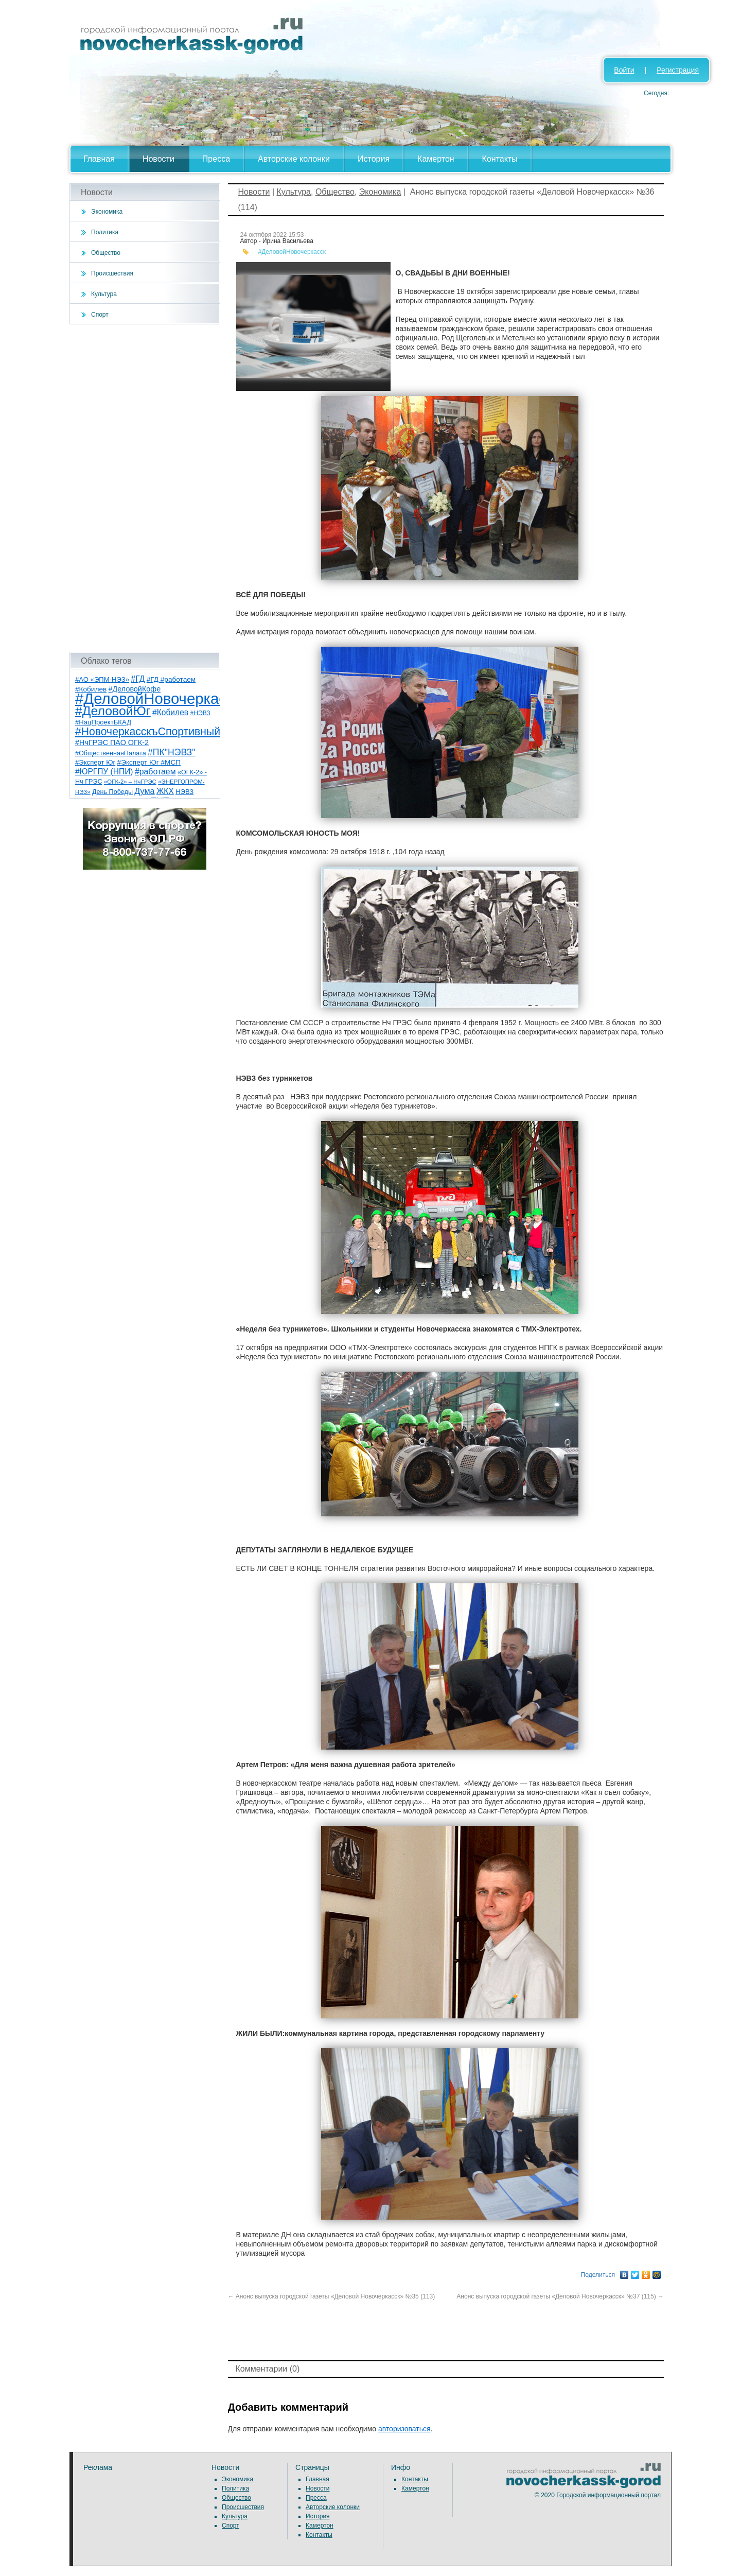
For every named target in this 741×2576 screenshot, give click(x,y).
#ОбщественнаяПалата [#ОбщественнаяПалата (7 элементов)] (110, 753)
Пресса (216, 158)
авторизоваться (404, 2429)
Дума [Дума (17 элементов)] (144, 791)
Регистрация (678, 70)
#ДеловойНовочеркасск (292, 251)
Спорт (100, 314)
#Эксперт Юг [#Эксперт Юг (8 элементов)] (95, 762)
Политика (104, 232)
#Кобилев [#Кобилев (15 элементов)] (170, 712)
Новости (158, 158)
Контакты (500, 158)
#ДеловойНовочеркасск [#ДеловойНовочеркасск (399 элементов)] (157, 698)
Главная (99, 158)
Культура (104, 294)
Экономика (106, 211)
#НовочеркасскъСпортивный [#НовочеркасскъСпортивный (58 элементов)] (147, 731)
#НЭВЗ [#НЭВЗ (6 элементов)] (200, 713)
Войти (624, 70)
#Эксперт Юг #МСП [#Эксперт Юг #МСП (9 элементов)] (149, 762)
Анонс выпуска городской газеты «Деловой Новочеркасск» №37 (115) (559, 2296)
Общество (105, 252)
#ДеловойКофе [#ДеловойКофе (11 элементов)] (135, 689)
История (374, 158)
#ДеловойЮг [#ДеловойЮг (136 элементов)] (113, 711)
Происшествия (112, 273)
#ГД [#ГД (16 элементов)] (138, 679)
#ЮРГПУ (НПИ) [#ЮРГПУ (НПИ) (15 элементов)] (104, 771)
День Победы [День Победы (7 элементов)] (112, 792)
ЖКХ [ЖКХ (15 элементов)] (165, 791)
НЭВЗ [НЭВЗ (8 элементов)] (184, 792)
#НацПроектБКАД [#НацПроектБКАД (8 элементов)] (103, 722)
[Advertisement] (144, 488)
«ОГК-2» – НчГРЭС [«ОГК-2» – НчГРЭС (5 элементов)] (130, 782)
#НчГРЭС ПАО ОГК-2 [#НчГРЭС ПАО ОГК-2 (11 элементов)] (112, 742)
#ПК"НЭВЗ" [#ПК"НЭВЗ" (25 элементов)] (171, 752)
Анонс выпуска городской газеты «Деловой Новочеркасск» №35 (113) (331, 2296)
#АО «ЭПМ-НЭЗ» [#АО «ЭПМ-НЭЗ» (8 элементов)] (102, 679)
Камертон (435, 158)
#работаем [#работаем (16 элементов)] (155, 771)
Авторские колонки (294, 158)
